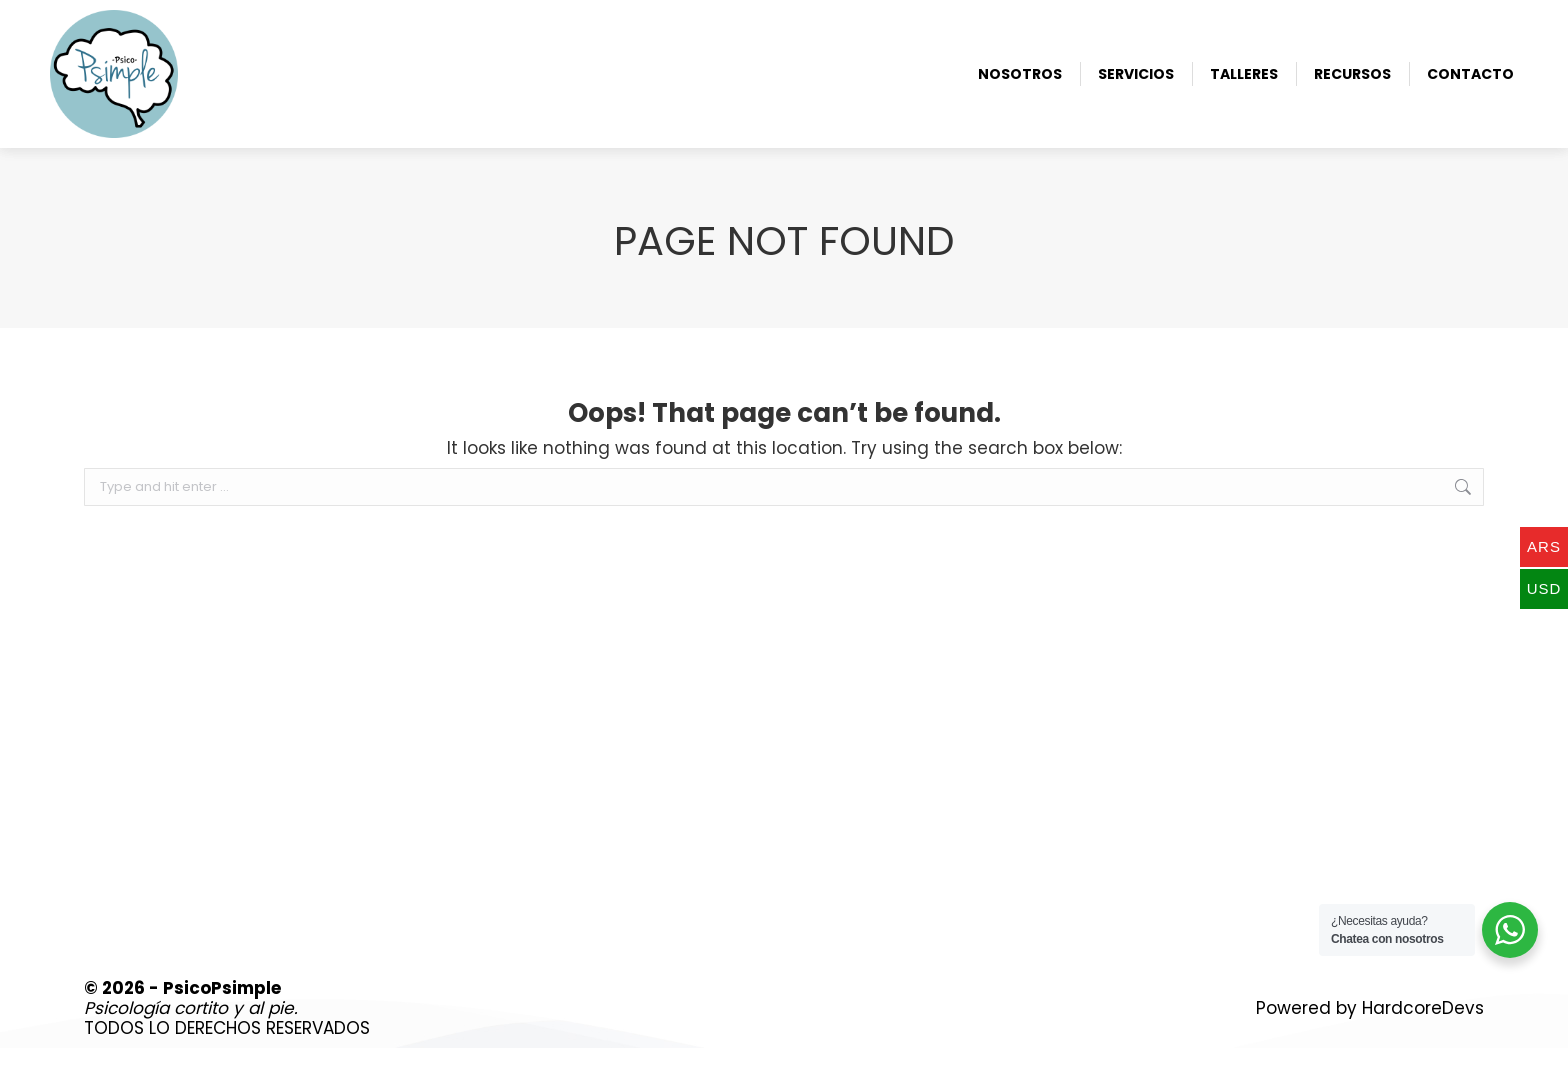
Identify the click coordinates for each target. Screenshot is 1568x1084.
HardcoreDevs (1423, 1044)
